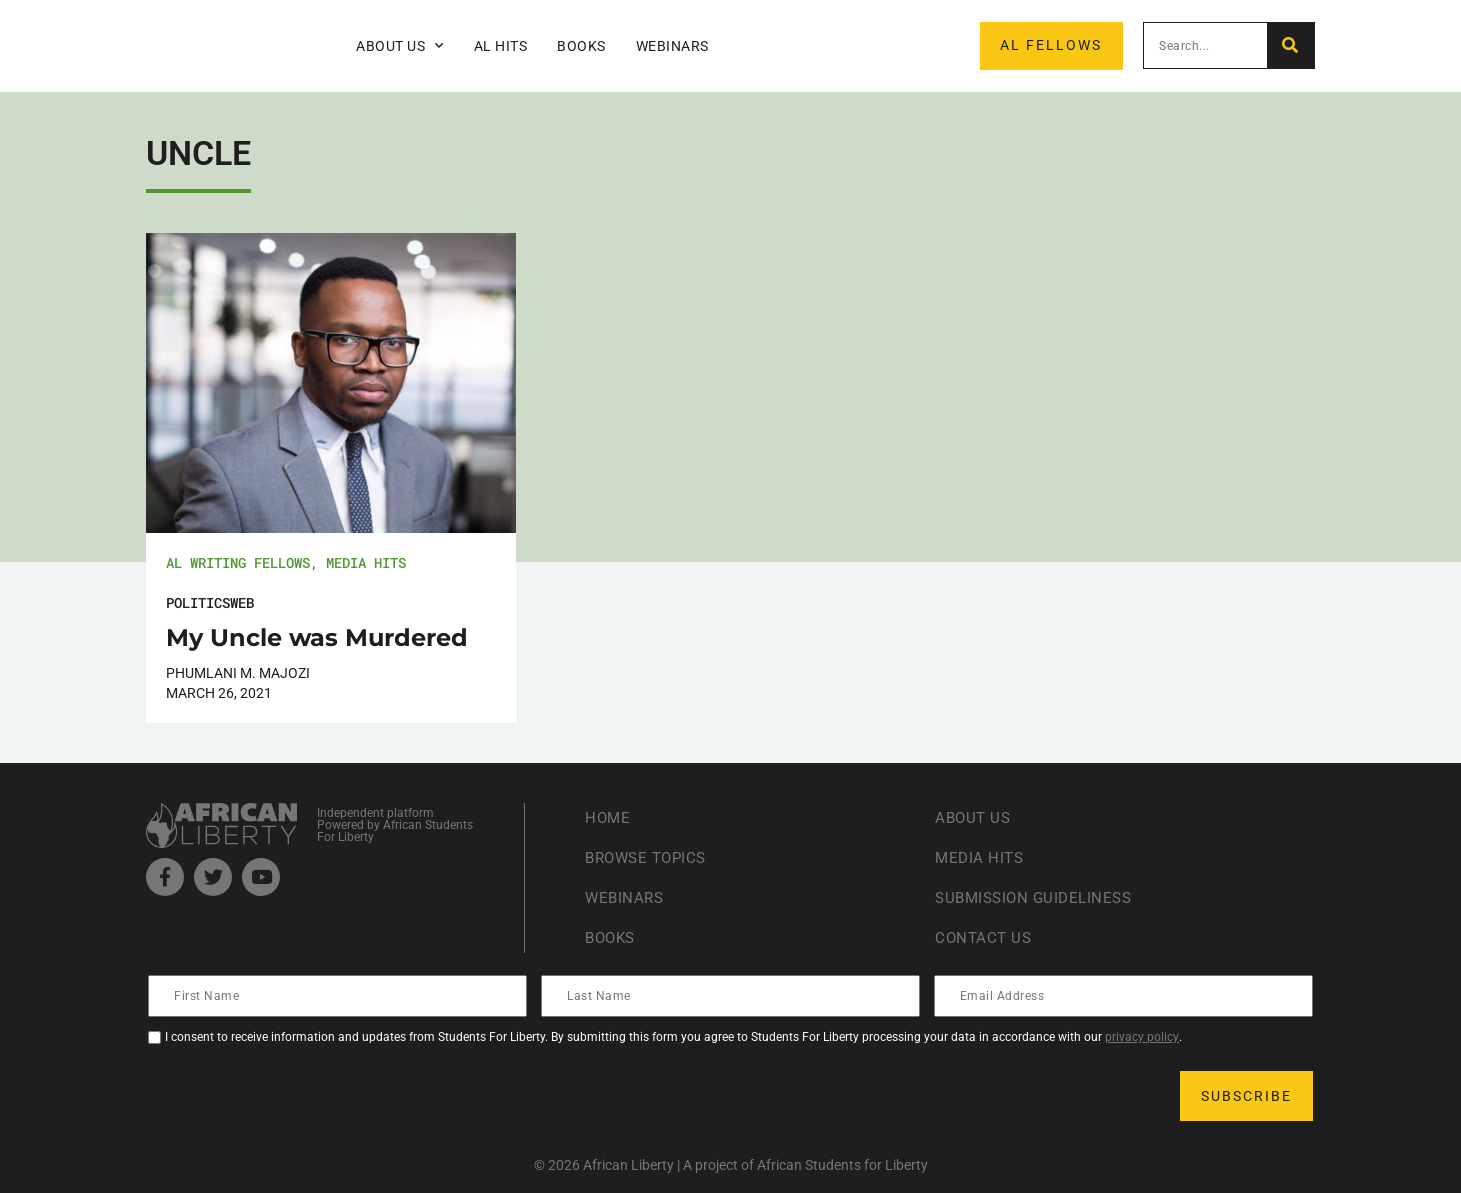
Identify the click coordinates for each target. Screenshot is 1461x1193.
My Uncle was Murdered (317, 637)
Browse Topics (650, 857)
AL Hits (501, 46)
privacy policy (1142, 1037)
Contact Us (985, 937)
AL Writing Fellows (238, 562)
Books (581, 46)
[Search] (1290, 45)
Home (608, 817)
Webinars (672, 46)
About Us (400, 46)
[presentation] (302, 1096)
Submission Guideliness (1038, 897)
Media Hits (366, 562)
